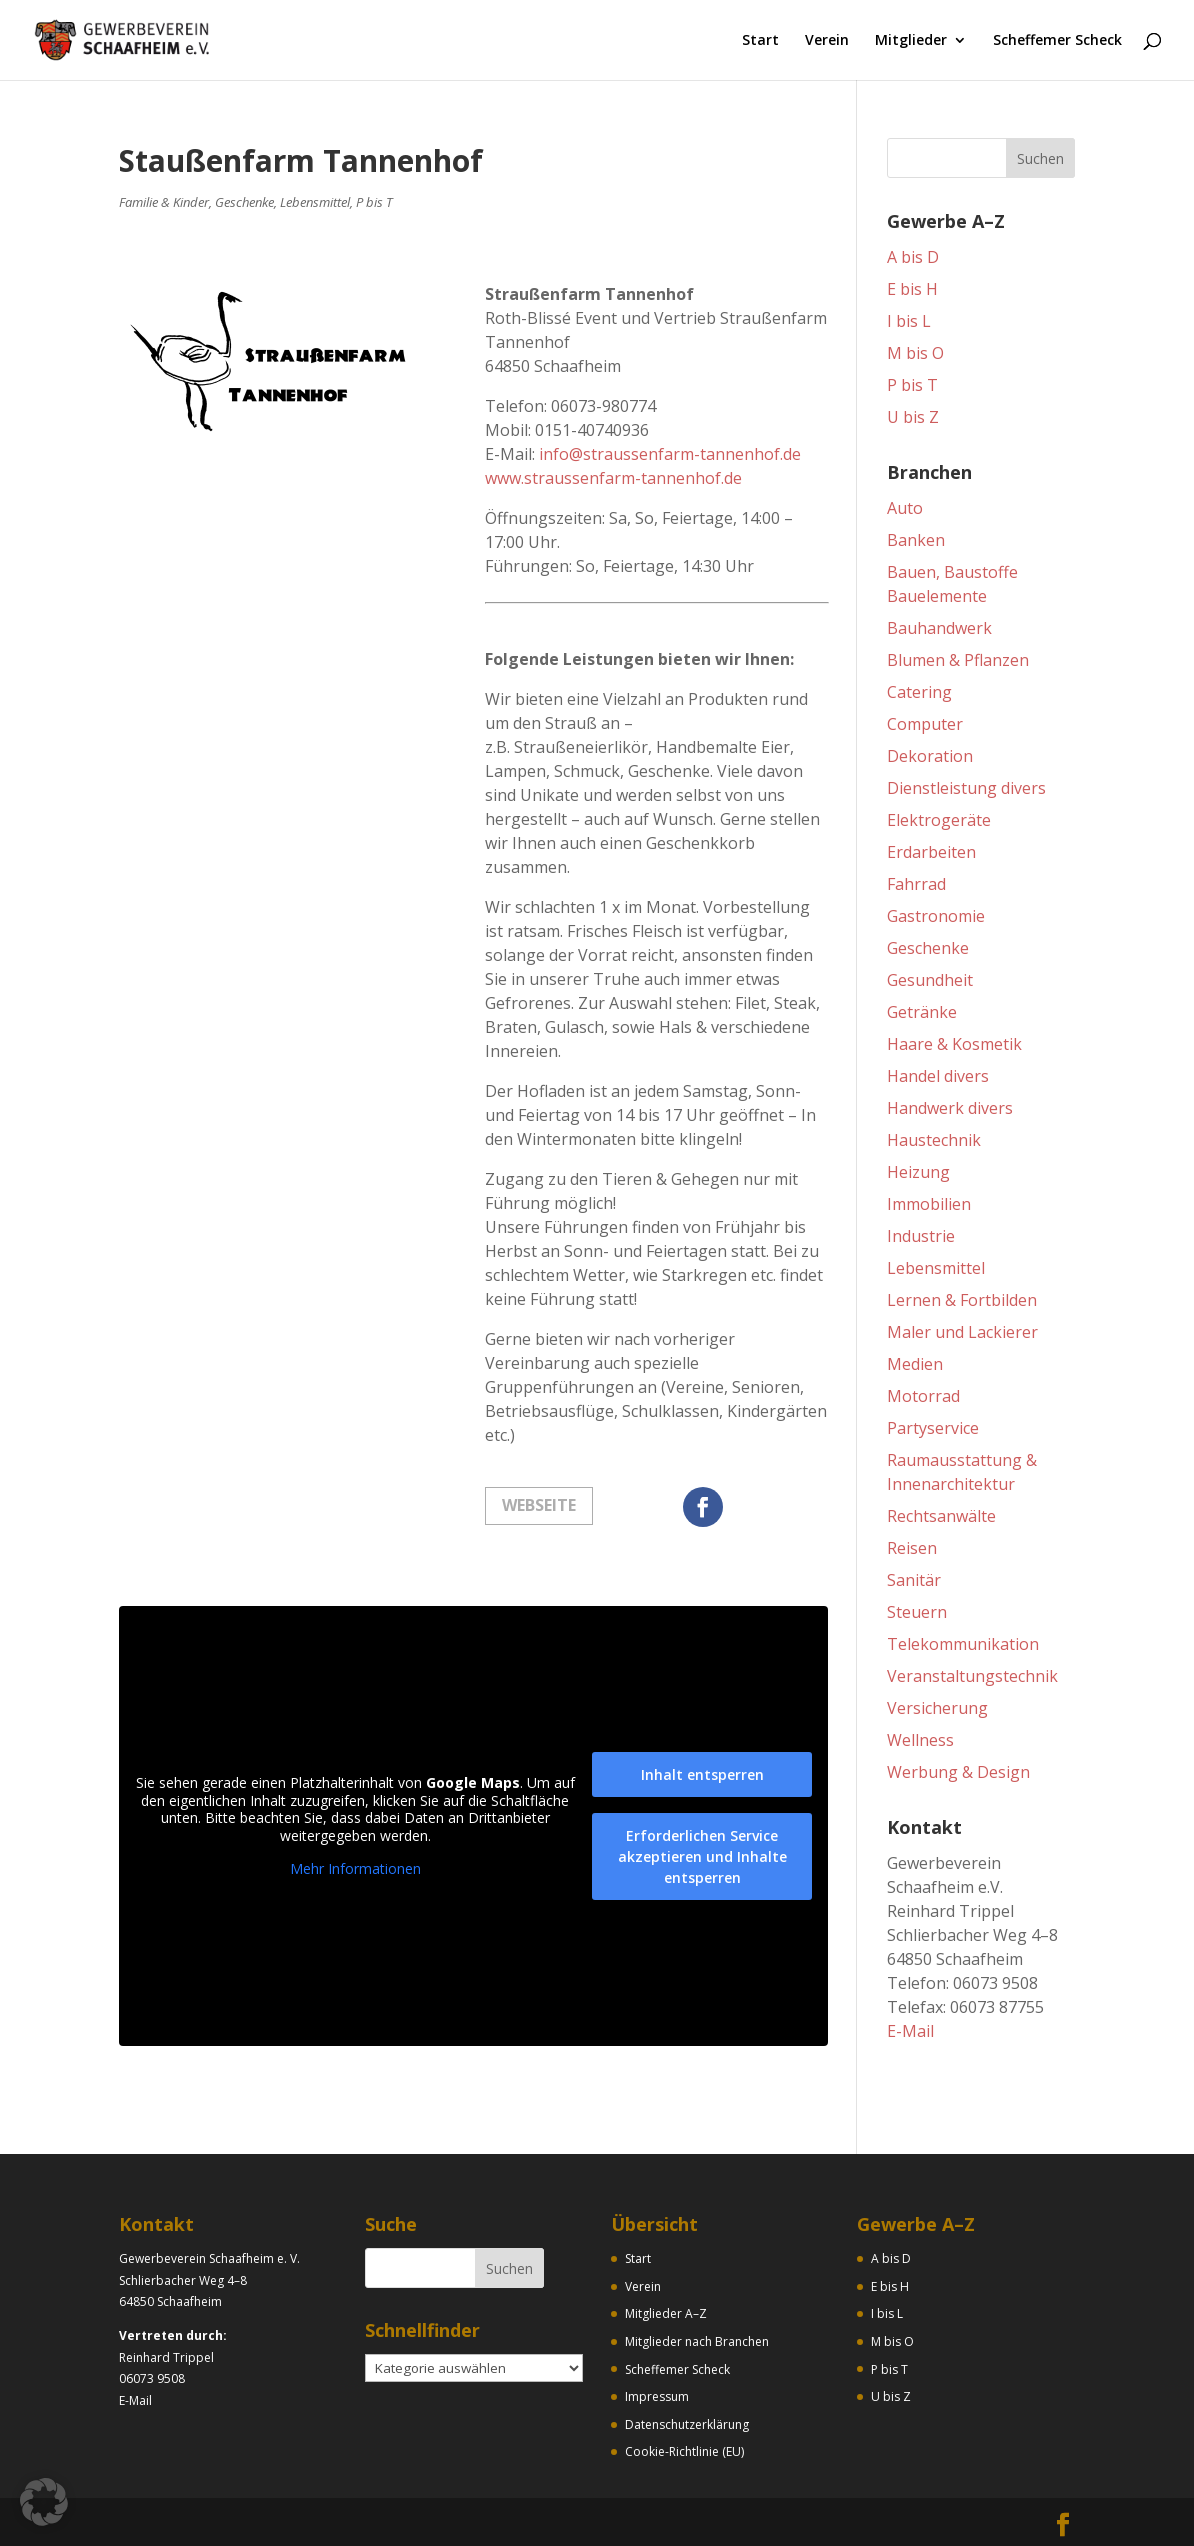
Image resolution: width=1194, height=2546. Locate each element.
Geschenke (244, 202)
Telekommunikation (963, 1644)
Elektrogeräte (939, 820)
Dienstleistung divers (966, 788)
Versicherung (937, 1708)
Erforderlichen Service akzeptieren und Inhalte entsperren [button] (702, 1856)
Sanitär (914, 1580)
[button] (44, 2502)
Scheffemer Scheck (1057, 41)
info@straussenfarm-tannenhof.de (670, 454)
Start (760, 41)
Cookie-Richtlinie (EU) (684, 2451)
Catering (919, 692)
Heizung (918, 1172)
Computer (925, 724)
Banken (916, 540)
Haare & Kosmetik (954, 1044)
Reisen (912, 1548)
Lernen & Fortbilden (962, 1300)
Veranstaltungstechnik (972, 1676)
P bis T (374, 202)
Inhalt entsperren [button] (702, 1774)
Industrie (921, 1236)
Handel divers (938, 1076)
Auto (905, 508)
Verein (827, 41)
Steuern (917, 1612)
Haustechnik (934, 1140)
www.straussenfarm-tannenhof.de (613, 478)
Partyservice (933, 1428)
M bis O (915, 353)
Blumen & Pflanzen (958, 660)
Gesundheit (930, 980)
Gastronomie (936, 916)
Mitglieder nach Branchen (697, 2341)
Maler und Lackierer (962, 1332)
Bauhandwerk (939, 628)
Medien (915, 1364)
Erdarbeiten (931, 852)
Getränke (922, 1012)
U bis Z (913, 417)
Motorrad (923, 1396)
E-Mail (910, 2031)
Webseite (539, 1505)
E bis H (912, 289)
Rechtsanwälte (941, 1516)
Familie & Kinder (164, 202)
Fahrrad (916, 884)
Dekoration (930, 756)
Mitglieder (911, 41)
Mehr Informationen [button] (355, 1869)
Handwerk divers (950, 1108)
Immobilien (929, 1204)
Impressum (657, 2396)
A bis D (913, 257)
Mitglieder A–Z (666, 2313)
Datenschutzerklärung (687, 2424)
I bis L (909, 321)
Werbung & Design (958, 1772)
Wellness (920, 1740)
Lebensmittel (315, 202)
